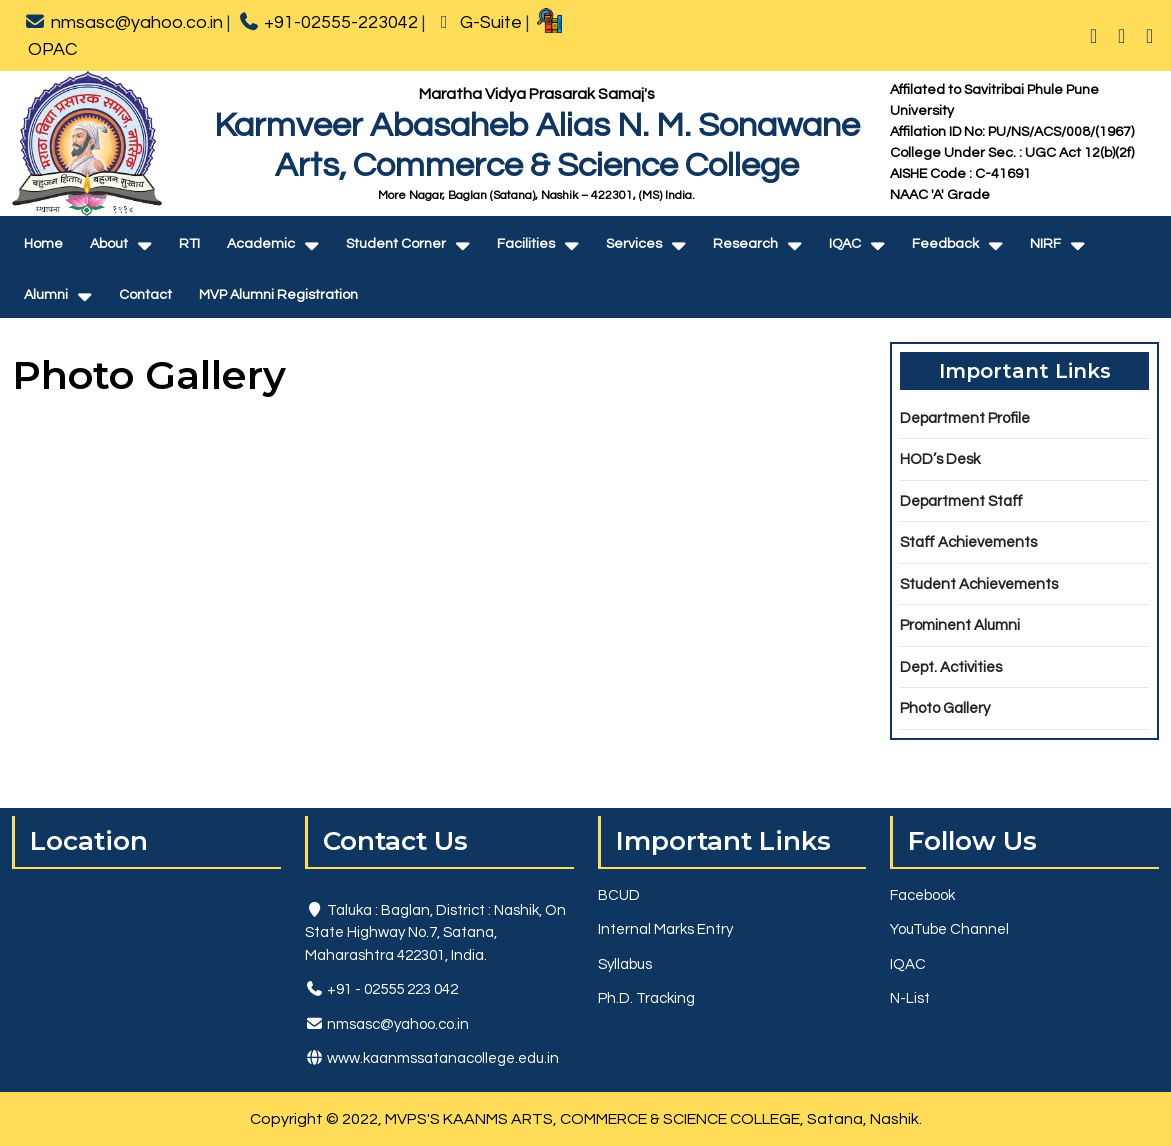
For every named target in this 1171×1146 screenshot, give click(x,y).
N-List (910, 998)
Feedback (945, 244)
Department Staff (961, 501)
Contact (145, 295)
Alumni (46, 295)
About (109, 244)
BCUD (619, 895)
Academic (261, 244)
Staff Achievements (968, 542)
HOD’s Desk (940, 459)
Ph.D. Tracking (646, 998)
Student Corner (396, 244)
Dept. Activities (951, 667)
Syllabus (625, 964)
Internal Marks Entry (665, 929)
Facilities (526, 244)
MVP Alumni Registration (278, 295)
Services (634, 244)
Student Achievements (979, 584)
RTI (189, 244)
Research (745, 244)
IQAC (845, 244)
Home (43, 244)
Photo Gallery (945, 708)
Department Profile (965, 418)
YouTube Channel (949, 929)
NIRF (1045, 244)
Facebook (922, 895)
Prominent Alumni (960, 625)
